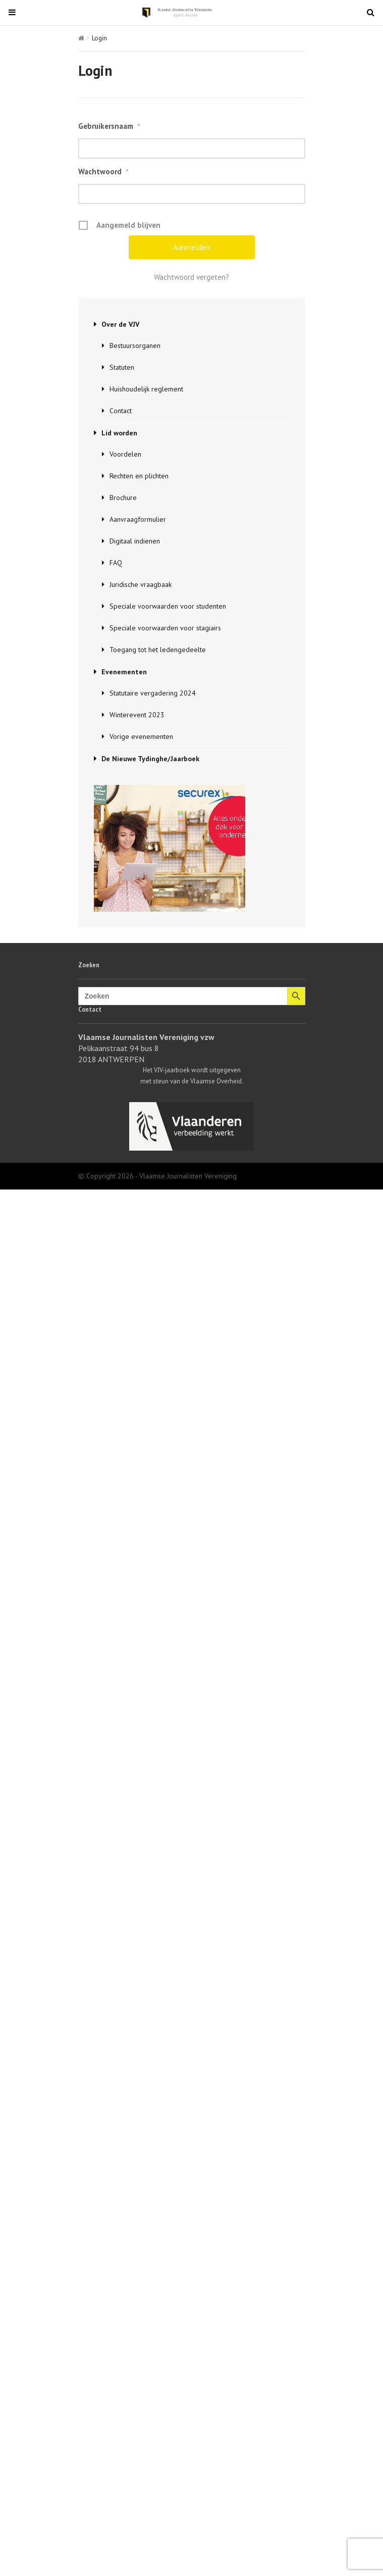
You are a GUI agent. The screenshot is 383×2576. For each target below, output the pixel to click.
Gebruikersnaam (109, 126)
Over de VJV (120, 324)
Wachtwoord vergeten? (191, 277)
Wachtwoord (103, 171)
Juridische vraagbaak (141, 584)
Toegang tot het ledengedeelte (158, 649)
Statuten (122, 367)
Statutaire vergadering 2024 (153, 693)
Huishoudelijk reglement (146, 388)
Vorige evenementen (141, 736)
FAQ (116, 562)
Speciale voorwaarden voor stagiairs (165, 627)
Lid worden (119, 432)
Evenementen (124, 671)
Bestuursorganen (135, 345)
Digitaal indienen (135, 541)
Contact (121, 410)
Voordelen (125, 454)
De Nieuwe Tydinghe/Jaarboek (150, 758)
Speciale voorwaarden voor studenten (168, 606)
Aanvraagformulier (138, 519)
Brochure (123, 497)
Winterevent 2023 (137, 714)
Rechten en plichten (139, 475)
